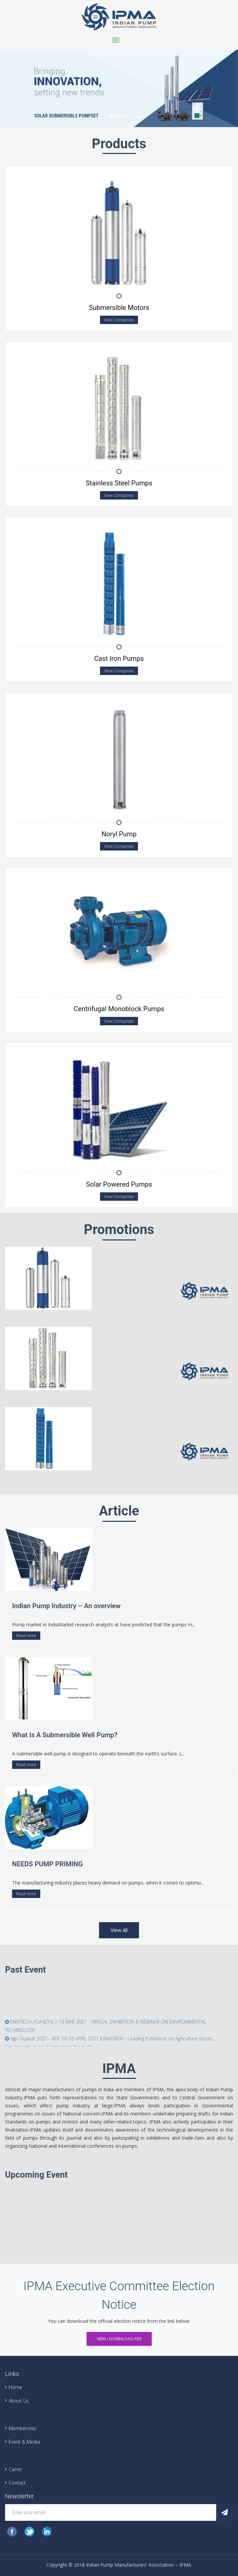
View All (119, 1930)
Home (15, 2387)
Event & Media (24, 2442)
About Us (19, 2400)
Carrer (15, 2469)
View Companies (119, 320)
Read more (26, 1635)
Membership (22, 2428)
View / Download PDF (119, 2339)
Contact (17, 2483)
